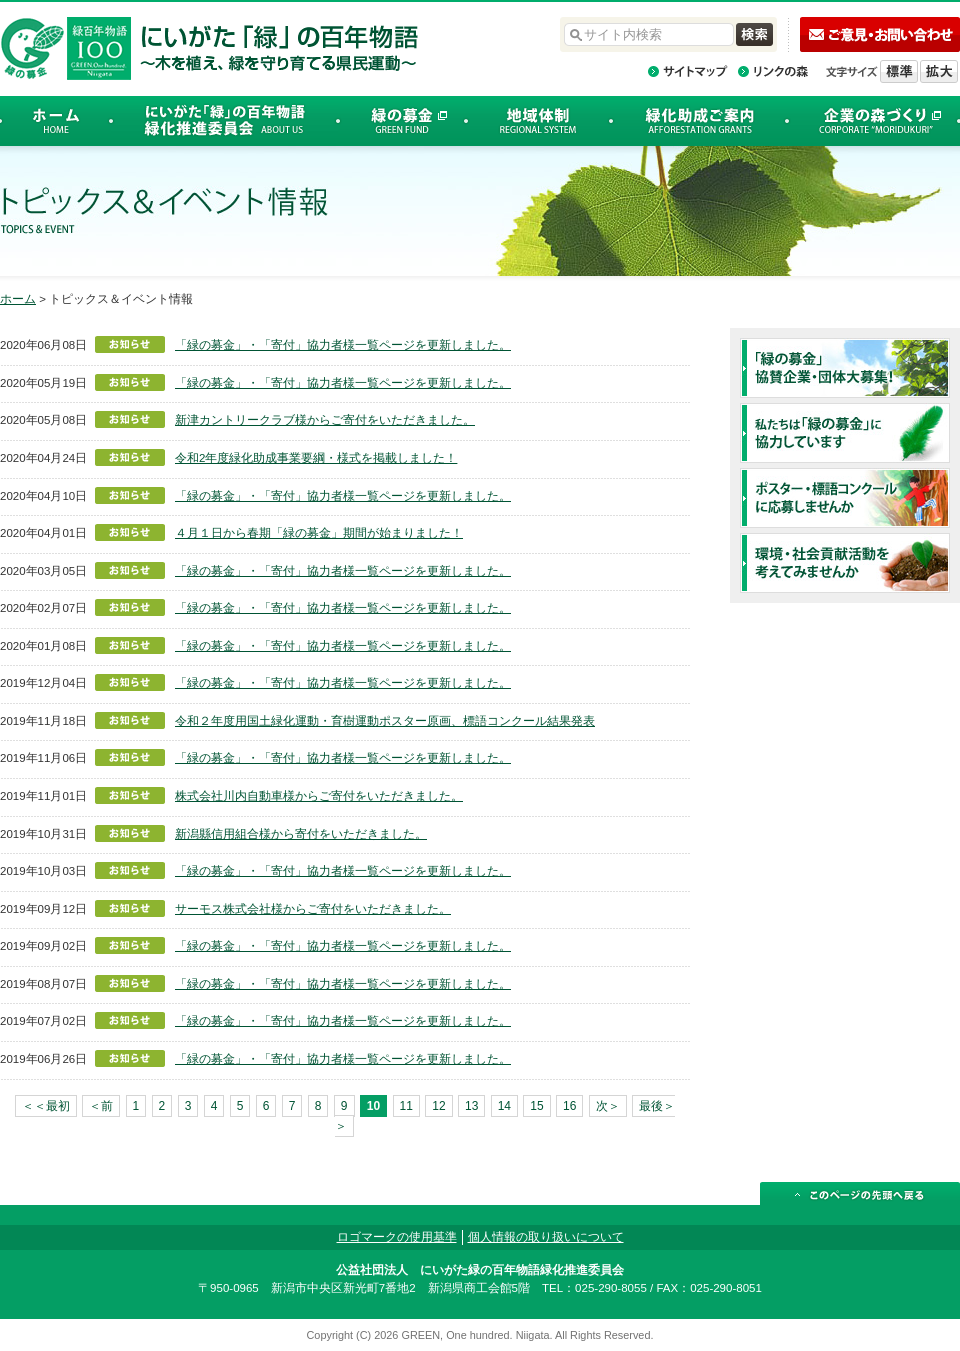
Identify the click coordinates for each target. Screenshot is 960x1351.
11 (406, 1106)
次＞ (608, 1106)
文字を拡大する (939, 71)
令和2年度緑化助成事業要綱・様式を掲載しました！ (316, 458)
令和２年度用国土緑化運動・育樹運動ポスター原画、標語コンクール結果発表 (385, 721)
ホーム (18, 299)
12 (438, 1106)
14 (504, 1106)
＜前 (101, 1106)
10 (373, 1106)
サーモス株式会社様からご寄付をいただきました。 (313, 909)
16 (569, 1106)
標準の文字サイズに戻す (899, 71)
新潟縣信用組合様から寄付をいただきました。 (301, 834)
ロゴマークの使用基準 (397, 1237)
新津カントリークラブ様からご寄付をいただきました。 (325, 420)
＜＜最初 (46, 1106)
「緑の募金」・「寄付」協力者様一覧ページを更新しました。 (343, 345)
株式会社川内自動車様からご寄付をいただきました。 (319, 796)
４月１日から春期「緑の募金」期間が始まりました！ (319, 533)
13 (471, 1106)
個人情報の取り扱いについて (546, 1237)
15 (536, 1106)
